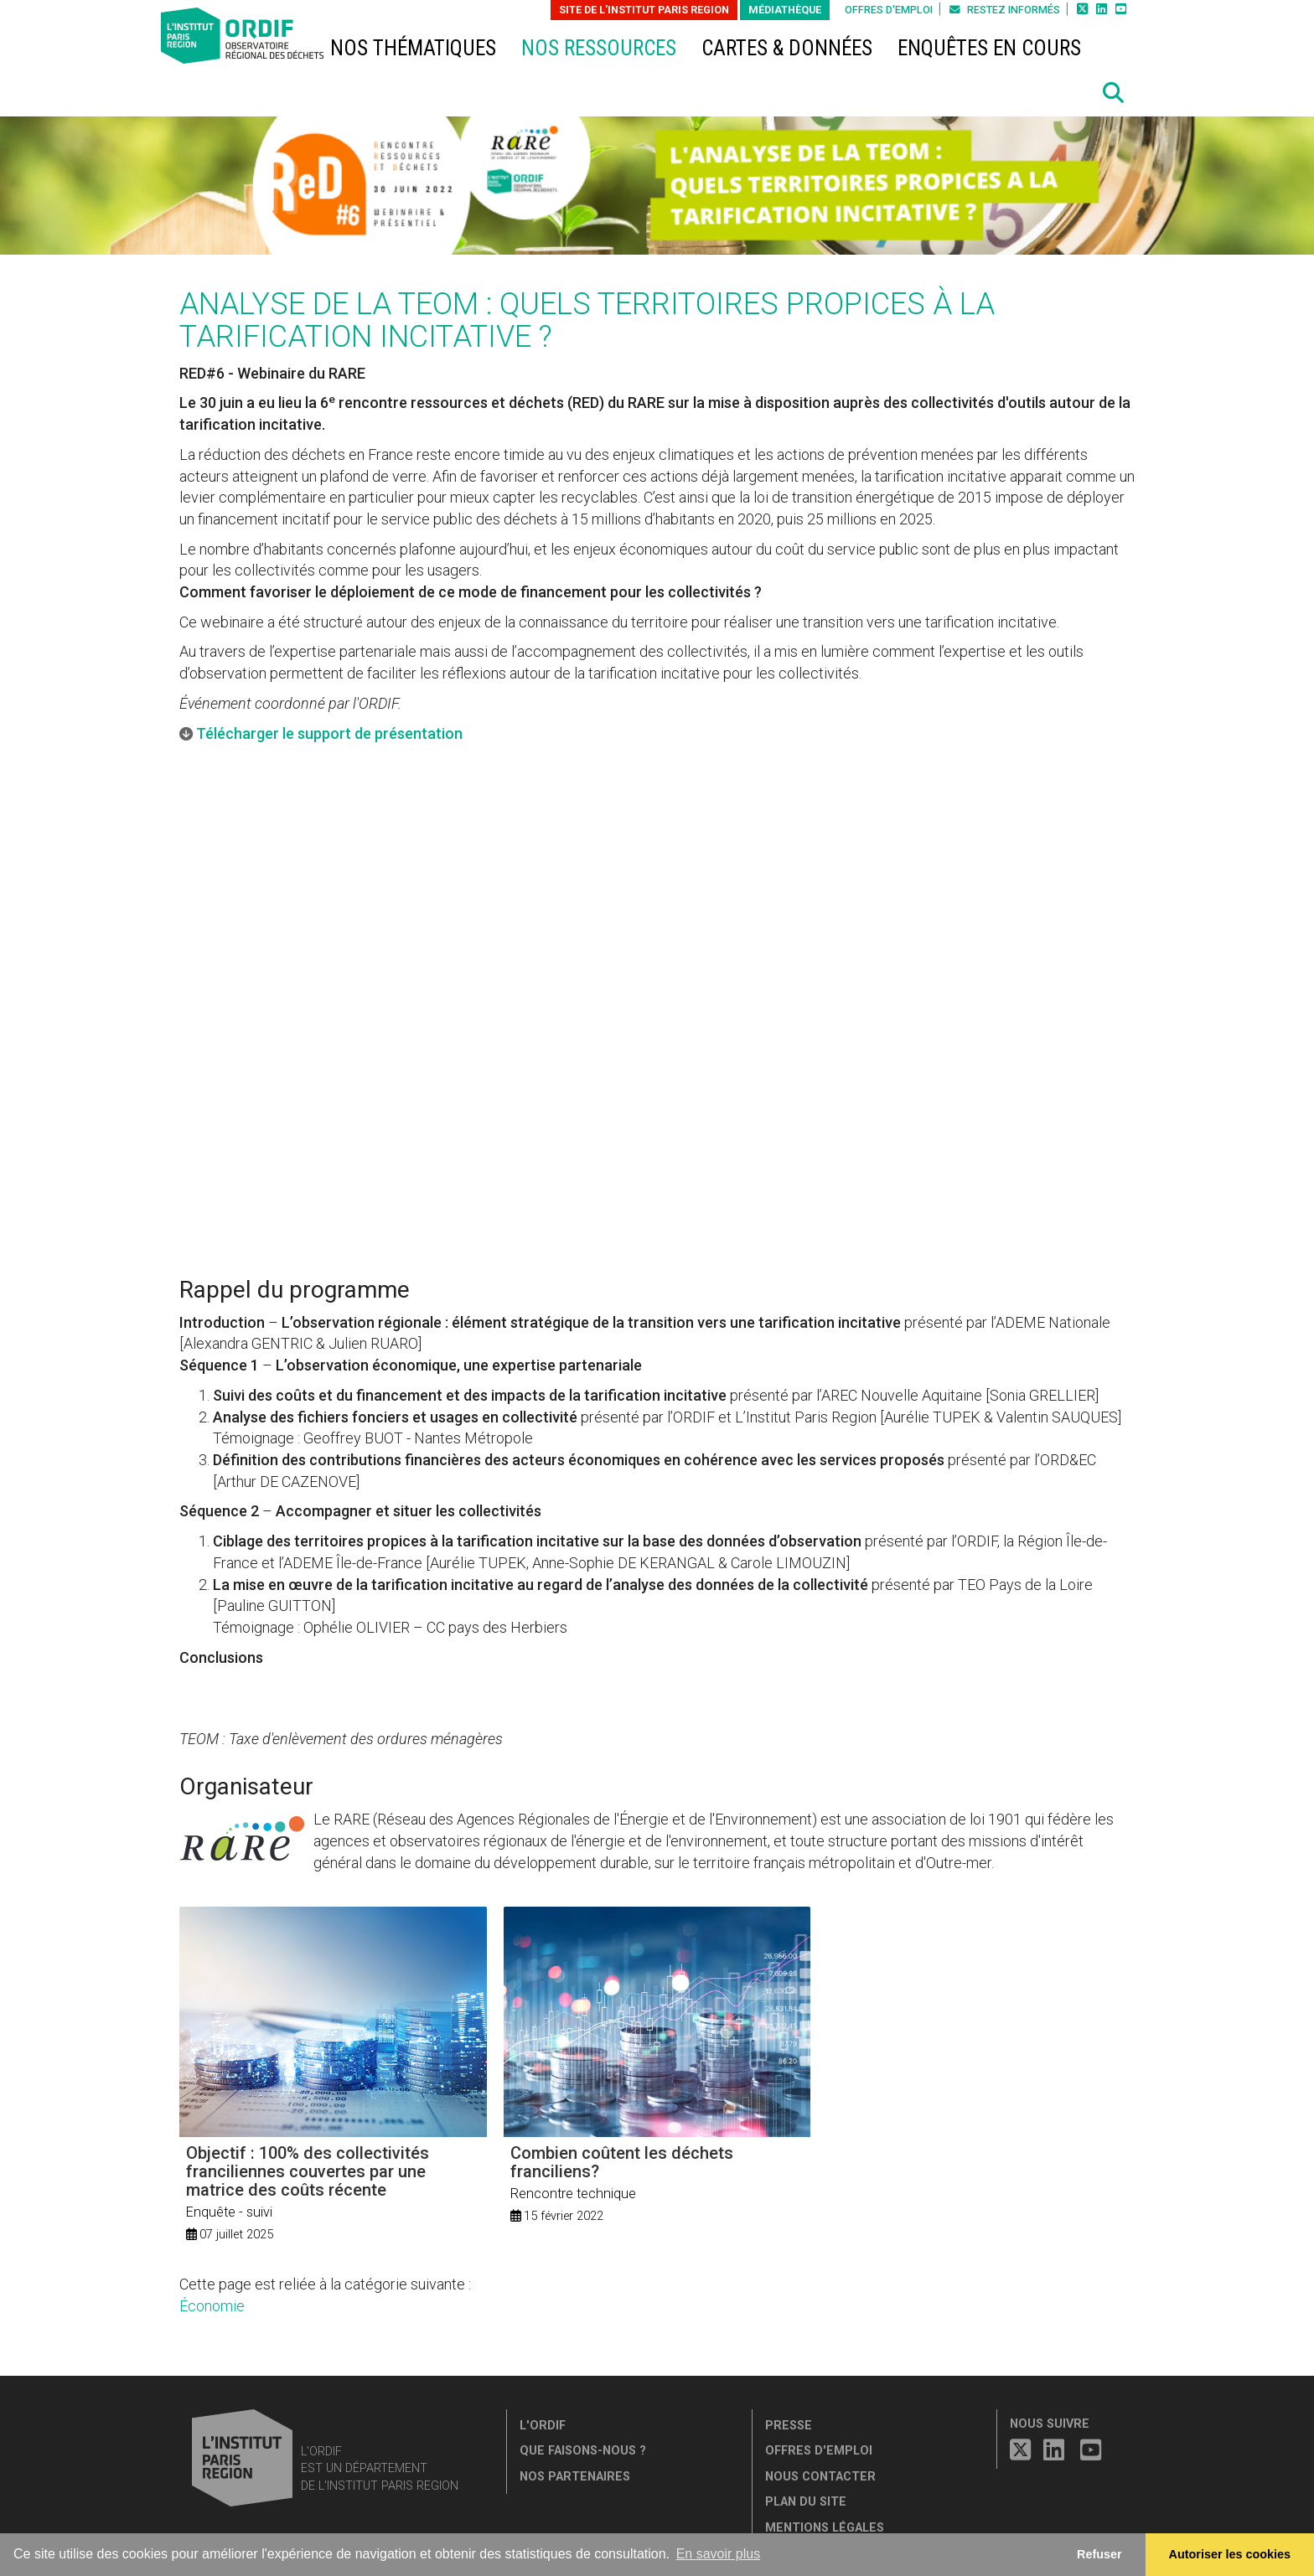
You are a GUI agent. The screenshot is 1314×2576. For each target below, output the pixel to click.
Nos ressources (598, 48)
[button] (1114, 93)
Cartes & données (786, 48)
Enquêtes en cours (989, 48)
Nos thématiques (413, 48)
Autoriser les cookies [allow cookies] (1230, 2554)
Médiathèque (784, 9)
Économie (212, 2306)
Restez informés (1004, 9)
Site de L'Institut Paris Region (644, 9)
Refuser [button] (1099, 2554)
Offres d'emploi (889, 9)
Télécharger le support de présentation (329, 733)
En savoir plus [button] (718, 2554)
